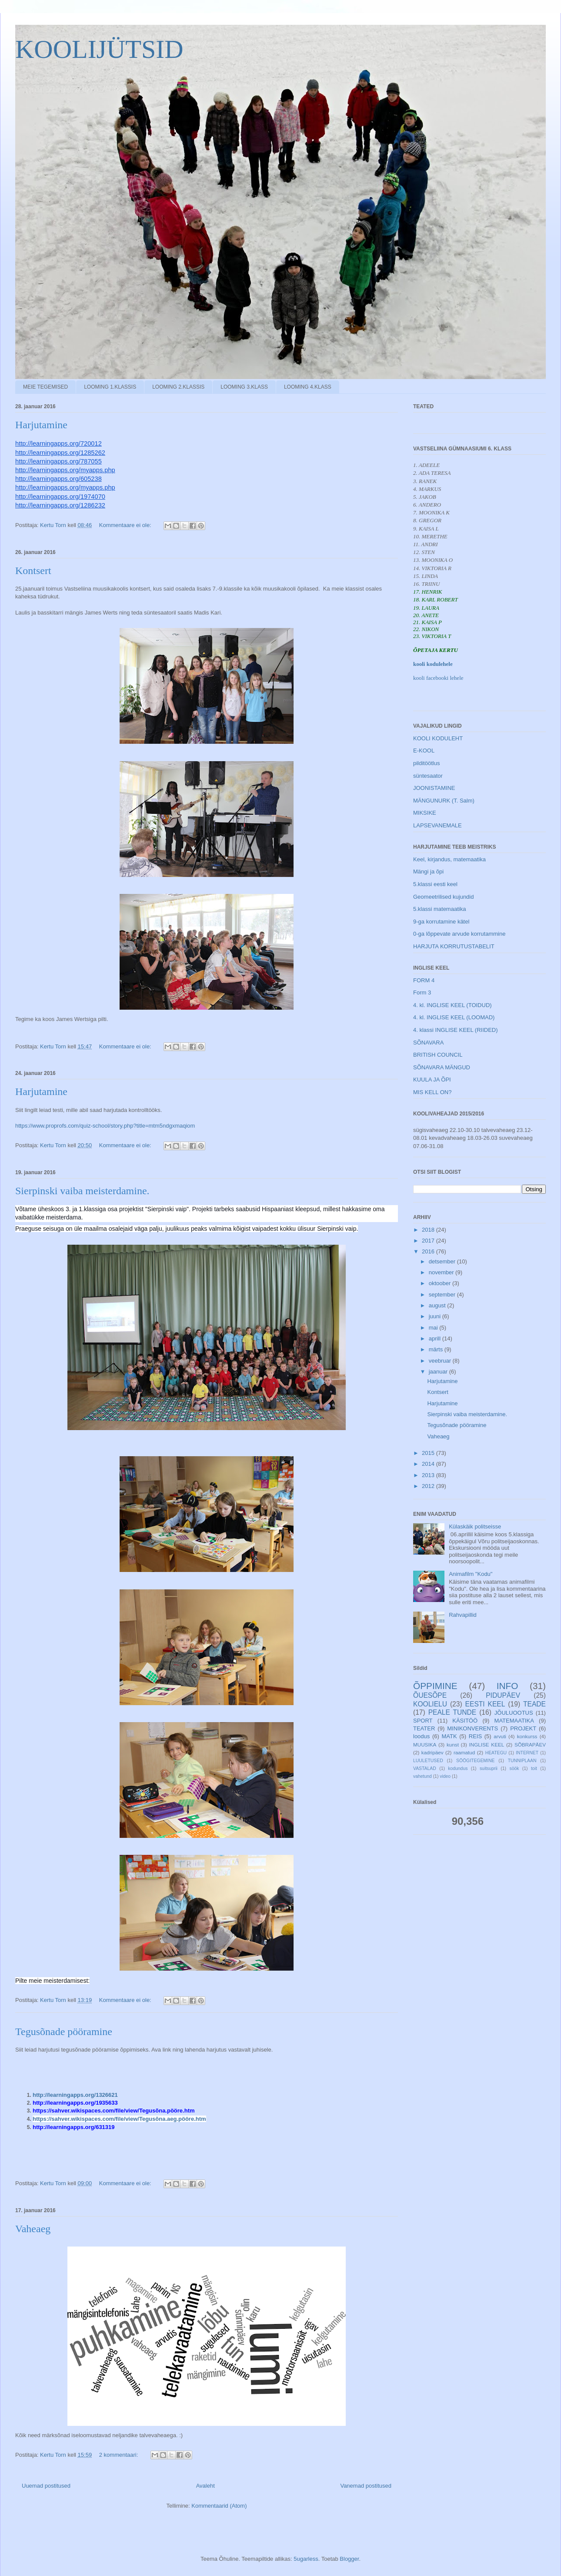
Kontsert (33, 570)
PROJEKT (523, 1728)
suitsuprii (489, 1768)
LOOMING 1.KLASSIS (110, 387)
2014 (429, 1464)
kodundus (457, 1768)
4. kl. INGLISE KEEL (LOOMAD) (453, 1017)
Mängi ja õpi (428, 871)
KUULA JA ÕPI (432, 1079)
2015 (429, 1453)
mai (434, 1327)
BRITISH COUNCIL (437, 1054)
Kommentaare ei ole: (126, 525)
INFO (507, 1686)
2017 (429, 1240)
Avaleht (205, 2485)
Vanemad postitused (365, 2485)
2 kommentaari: (119, 2455)
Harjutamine (41, 424)
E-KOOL (423, 750)
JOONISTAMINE (434, 788)
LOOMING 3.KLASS (244, 387)
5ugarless (306, 2559)
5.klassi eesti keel (435, 884)
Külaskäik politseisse (475, 1526)
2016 (429, 1251)
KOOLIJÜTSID (99, 49)
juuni (435, 1316)
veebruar (441, 1360)
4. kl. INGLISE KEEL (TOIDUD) (452, 1005)
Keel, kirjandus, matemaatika (449, 859)
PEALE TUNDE (452, 1712)
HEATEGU (496, 1752)
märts (436, 1349)
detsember (443, 1261)
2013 (429, 1475)
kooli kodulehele (433, 664)
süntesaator (428, 775)
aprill (435, 1338)
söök (514, 1768)
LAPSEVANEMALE (437, 825)
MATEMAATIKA (514, 1720)
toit (534, 1768)
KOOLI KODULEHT (438, 738)
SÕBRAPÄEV (530, 1744)
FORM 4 (423, 980)
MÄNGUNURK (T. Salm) (443, 800)
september (443, 1294)
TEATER (424, 1728)
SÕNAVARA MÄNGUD (441, 1067)
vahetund (422, 1776)
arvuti (500, 1736)
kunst (453, 1744)
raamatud (464, 1752)
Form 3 (422, 992)
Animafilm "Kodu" (470, 1574)
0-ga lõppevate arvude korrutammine (459, 933)
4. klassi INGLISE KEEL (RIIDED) (455, 1030)
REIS (475, 1736)
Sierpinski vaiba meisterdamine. (82, 1190)
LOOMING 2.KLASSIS (178, 387)
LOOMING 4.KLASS (307, 387)
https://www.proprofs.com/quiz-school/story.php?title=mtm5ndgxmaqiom (105, 1125)
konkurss (527, 1736)
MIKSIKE (424, 812)
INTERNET (527, 1752)
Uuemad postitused (46, 2485)
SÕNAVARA (428, 1042)
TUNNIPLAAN (522, 1760)
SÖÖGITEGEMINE (475, 1760)
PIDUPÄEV (503, 1695)
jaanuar (439, 1371)
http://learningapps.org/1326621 (76, 2095)
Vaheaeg (32, 2228)
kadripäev (432, 1752)
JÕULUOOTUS (513, 1712)
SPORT (423, 1720)
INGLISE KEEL (486, 1744)
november (442, 1272)
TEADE (534, 1704)
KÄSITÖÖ (465, 1720)
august (438, 1305)
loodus (421, 1736)
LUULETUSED (428, 1760)
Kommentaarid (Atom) (219, 2505)
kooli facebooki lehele (438, 678)
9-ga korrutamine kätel (441, 921)
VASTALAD (424, 1768)
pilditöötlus (426, 763)
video (445, 1776)
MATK (449, 1736)
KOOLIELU (430, 1704)
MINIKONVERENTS (472, 1728)
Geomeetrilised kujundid (443, 896)
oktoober (440, 1283)
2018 (429, 1229)
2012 (429, 1486)
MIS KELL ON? (432, 1092)
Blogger (349, 2559)
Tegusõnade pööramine (63, 2031)
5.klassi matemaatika (439, 909)
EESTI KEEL (485, 1704)
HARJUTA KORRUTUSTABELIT (453, 946)
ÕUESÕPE (430, 1695)
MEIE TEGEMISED (45, 387)
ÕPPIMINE (435, 1686)
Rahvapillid (463, 1615)
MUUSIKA (424, 1744)
